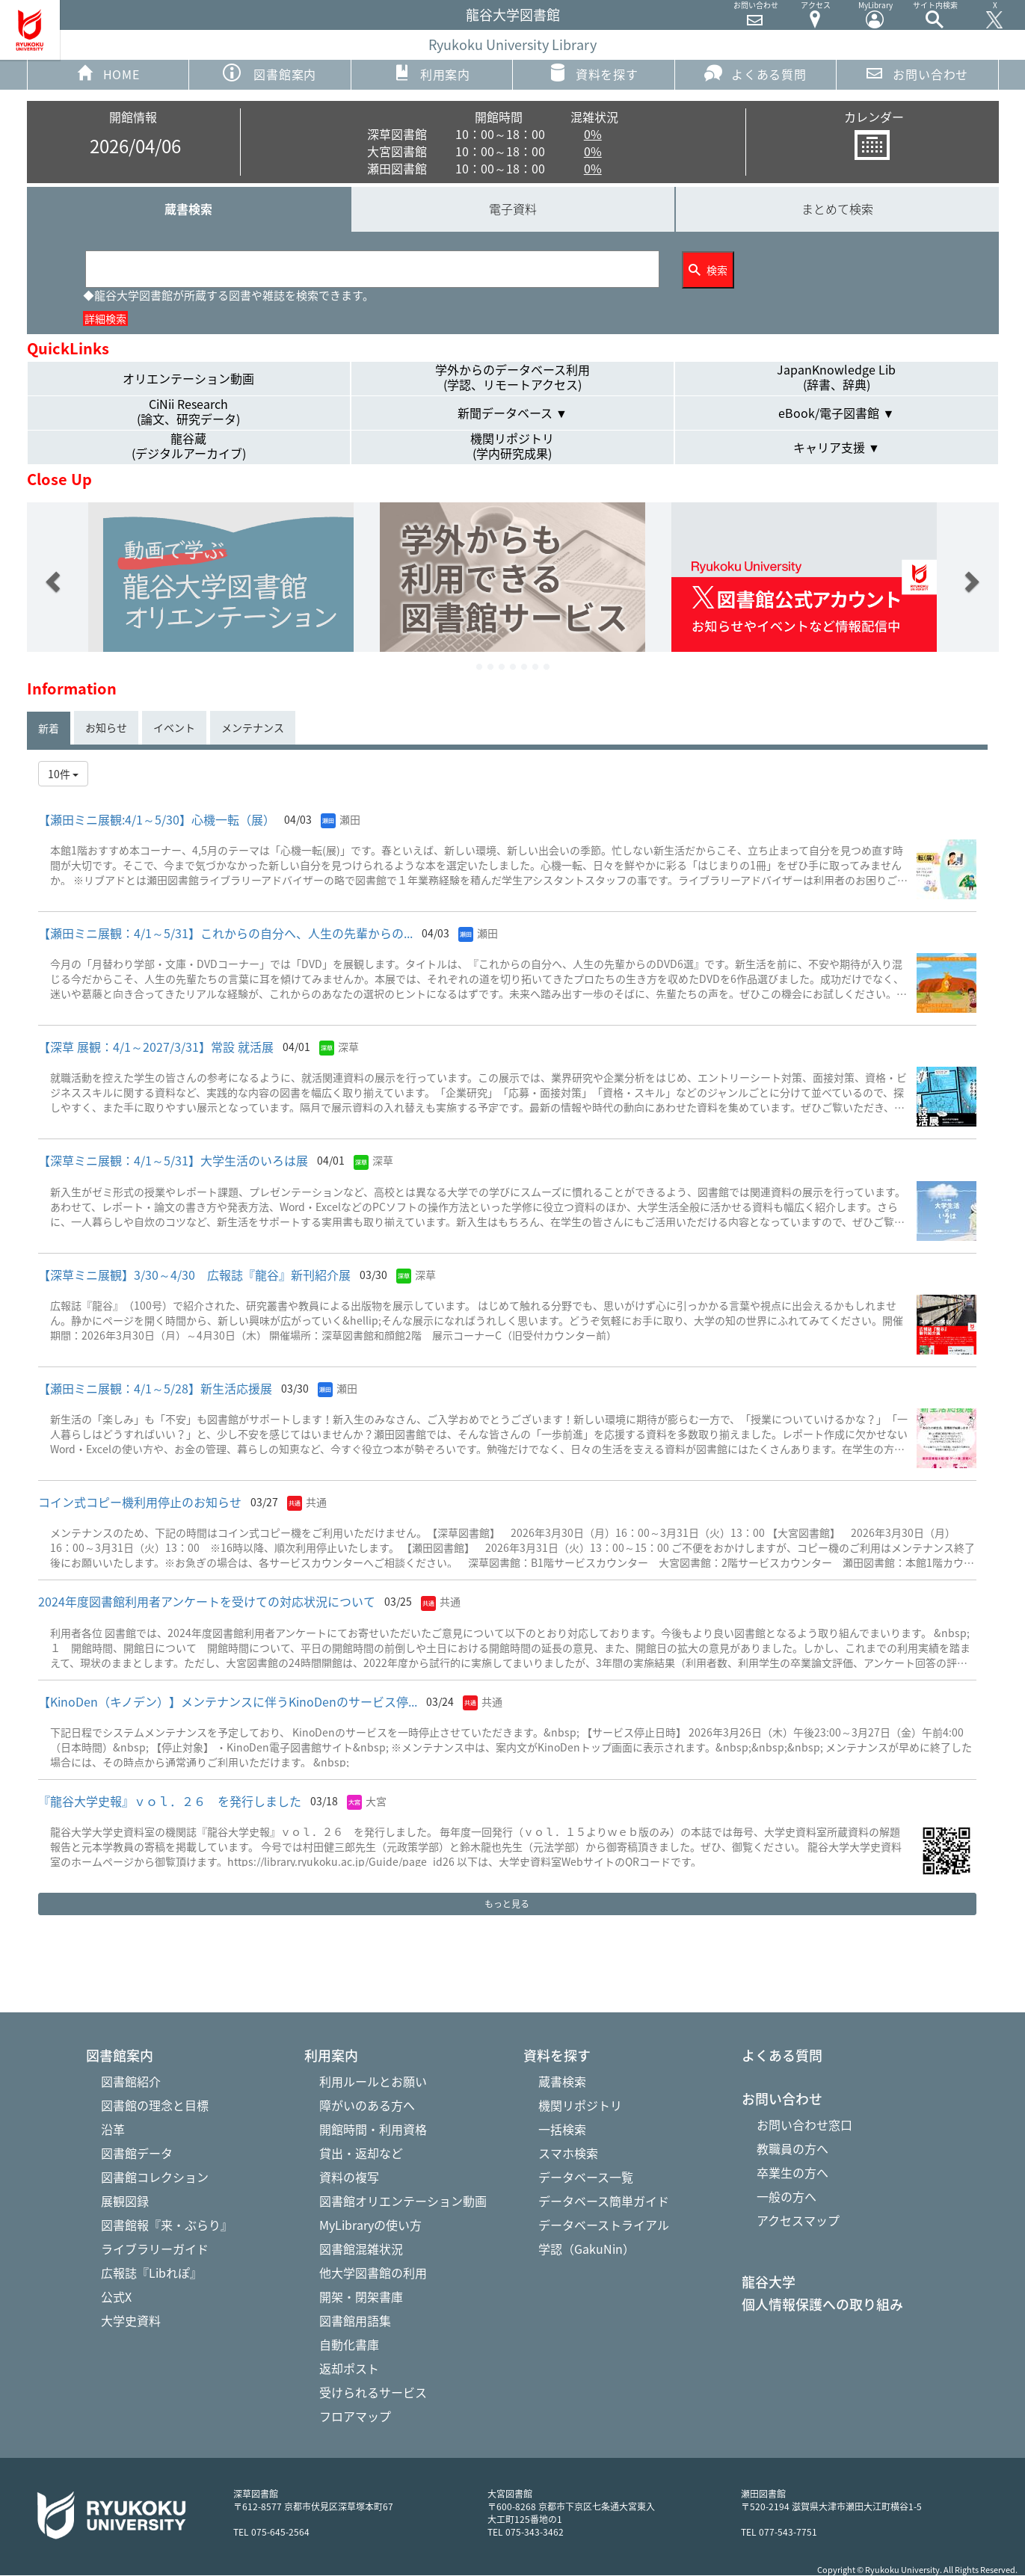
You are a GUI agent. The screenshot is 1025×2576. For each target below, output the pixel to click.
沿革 (113, 2129)
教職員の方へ (792, 2148)
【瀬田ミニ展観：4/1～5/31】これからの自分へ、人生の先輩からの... (225, 933)
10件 (63, 773)
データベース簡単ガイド (603, 2201)
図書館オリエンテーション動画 (403, 2201)
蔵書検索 (188, 209)
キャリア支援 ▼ (836, 447)
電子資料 (513, 209)
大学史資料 (131, 2320)
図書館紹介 (131, 2081)
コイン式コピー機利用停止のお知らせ (139, 1502)
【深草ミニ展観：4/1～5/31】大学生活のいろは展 (173, 1160)
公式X (116, 2296)
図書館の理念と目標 (155, 2105)
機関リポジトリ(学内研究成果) (512, 446)
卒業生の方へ (792, 2172)
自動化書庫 (349, 2344)
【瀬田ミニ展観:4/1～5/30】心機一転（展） (156, 819)
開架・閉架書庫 (361, 2296)
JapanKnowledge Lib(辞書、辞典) (836, 377)
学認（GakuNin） (586, 2249)
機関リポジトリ (580, 2105)
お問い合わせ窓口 (804, 2124)
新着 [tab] (48, 728)
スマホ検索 (568, 2153)
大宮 (376, 1800)
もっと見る (506, 1904)
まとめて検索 (837, 209)
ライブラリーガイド (155, 2249)
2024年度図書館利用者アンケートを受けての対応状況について (206, 1601)
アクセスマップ (798, 2220)
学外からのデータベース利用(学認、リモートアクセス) (512, 377)
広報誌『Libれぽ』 (151, 2272)
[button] (51, 577)
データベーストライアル (603, 2225)
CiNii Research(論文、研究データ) (188, 412)
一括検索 (562, 2129)
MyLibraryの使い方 (370, 2225)
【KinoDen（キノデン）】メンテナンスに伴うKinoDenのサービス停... (227, 1701)
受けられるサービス (373, 2392)
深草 (348, 1046)
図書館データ (137, 2153)
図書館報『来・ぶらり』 (167, 2225)
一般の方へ (786, 2196)
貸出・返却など (361, 2153)
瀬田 (349, 819)
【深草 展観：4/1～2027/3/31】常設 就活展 (156, 1047)
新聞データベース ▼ (512, 413)
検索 (708, 269)
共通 (316, 1501)
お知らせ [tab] (106, 727)
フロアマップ (355, 2416)
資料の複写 (349, 2177)
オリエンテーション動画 (188, 378)
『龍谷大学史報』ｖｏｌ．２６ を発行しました (169, 1801)
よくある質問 (755, 73)
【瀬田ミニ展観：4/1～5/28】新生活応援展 (155, 1388)
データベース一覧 (585, 2177)
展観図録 (125, 2201)
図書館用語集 (355, 2320)
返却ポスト (349, 2368)
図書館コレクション (155, 2177)
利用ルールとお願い (373, 2081)
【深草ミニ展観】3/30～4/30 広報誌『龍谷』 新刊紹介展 (194, 1275)
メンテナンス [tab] (252, 727)
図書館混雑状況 (361, 2249)
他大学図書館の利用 (373, 2272)
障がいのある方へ (367, 2105)
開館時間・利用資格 (373, 2129)
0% (593, 134)
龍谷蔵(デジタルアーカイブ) (189, 446)
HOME (108, 73)
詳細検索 (105, 318)
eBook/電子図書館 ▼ (836, 413)
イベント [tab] (174, 727)
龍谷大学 (768, 2282)
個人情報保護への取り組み (822, 2304)
